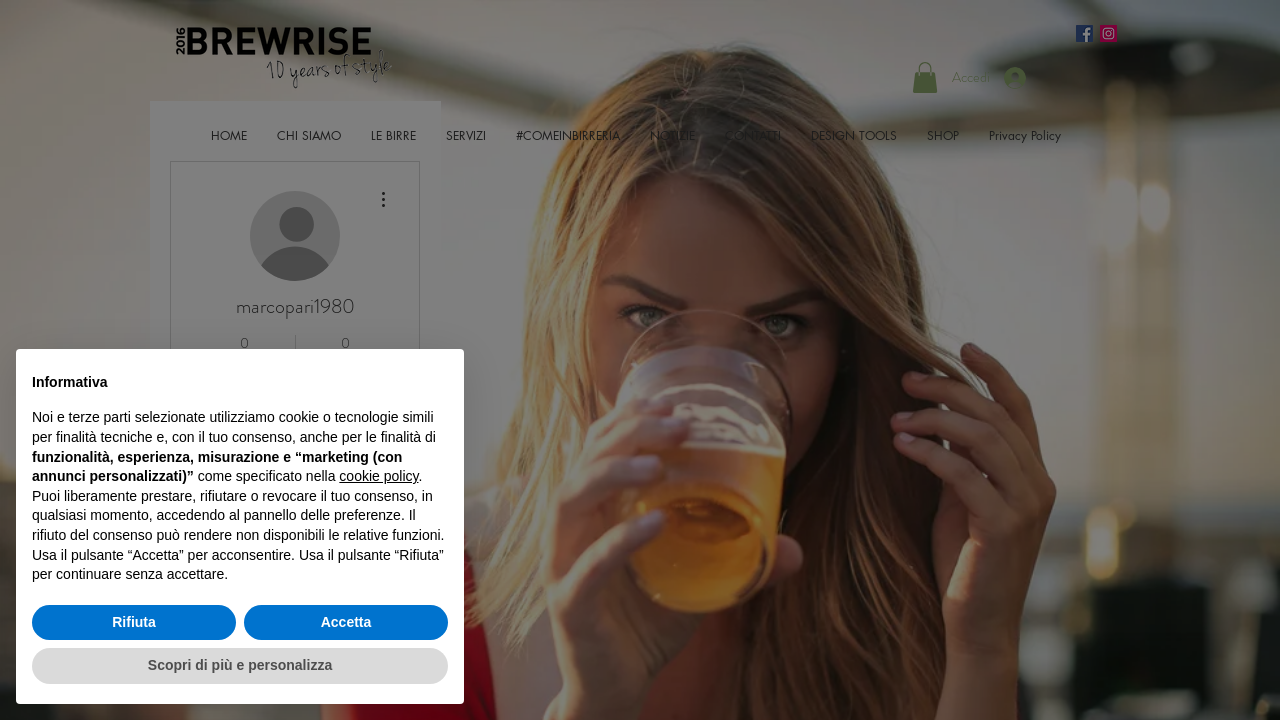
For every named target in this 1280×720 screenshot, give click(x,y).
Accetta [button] (346, 622)
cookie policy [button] (378, 476)
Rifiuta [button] (134, 622)
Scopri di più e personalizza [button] (240, 665)
